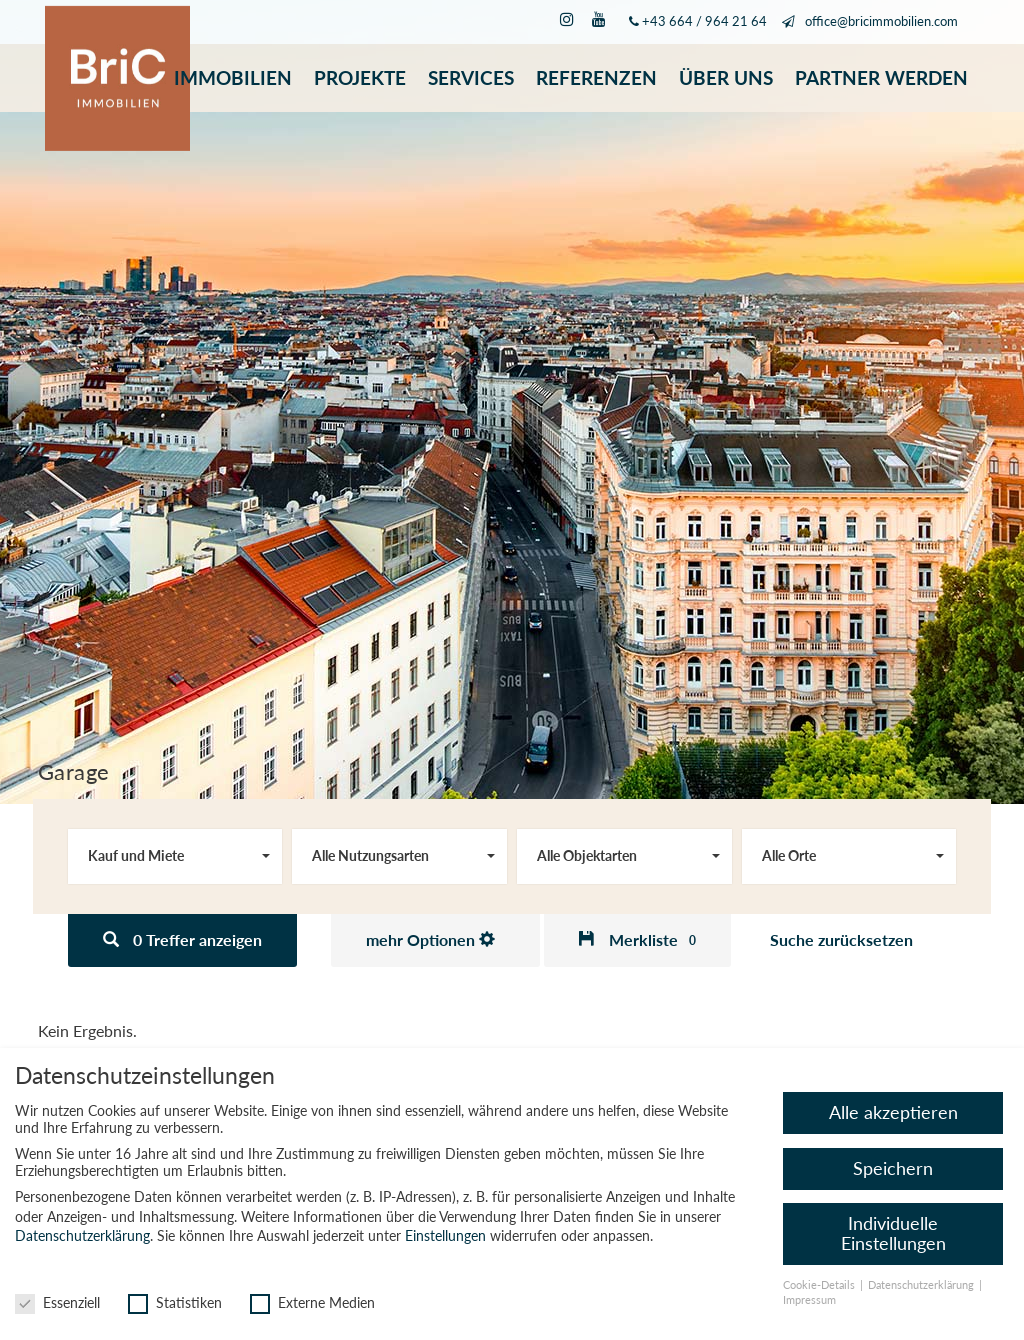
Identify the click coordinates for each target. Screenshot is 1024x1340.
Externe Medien (312, 1302)
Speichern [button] (893, 1168)
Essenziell (57, 1302)
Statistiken (175, 1302)
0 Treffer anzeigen (182, 939)
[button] (637, 940)
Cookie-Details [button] (820, 1285)
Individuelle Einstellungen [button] (893, 1233)
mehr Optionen (430, 939)
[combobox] (175, 856)
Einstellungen (445, 1235)
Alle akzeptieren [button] (893, 1113)
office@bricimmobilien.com (881, 21)
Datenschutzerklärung (82, 1235)
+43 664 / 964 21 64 (704, 21)
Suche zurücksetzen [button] (841, 939)
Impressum (809, 1300)
